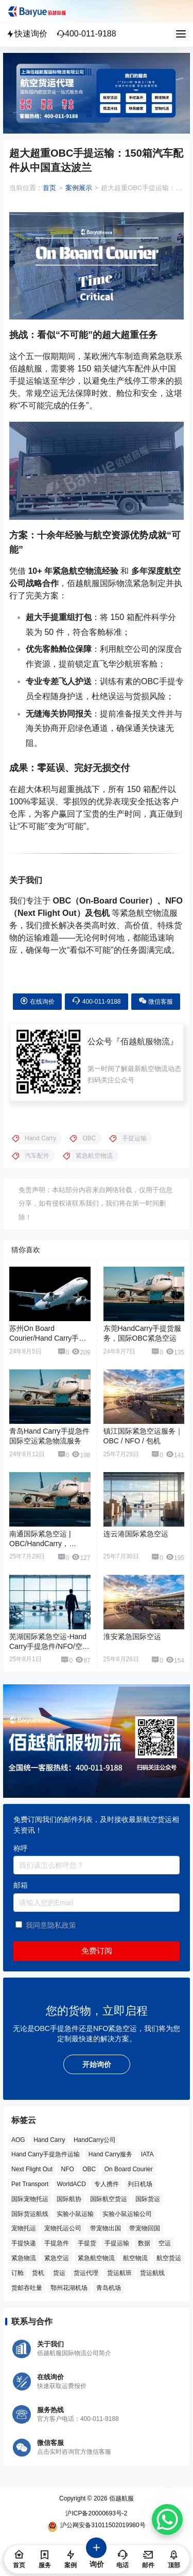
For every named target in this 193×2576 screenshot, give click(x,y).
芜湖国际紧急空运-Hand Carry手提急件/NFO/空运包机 (49, 1646)
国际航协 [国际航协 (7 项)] (69, 2199)
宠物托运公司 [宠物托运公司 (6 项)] (62, 2228)
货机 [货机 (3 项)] (38, 2273)
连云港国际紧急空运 (135, 1534)
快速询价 (26, 33)
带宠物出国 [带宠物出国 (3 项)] (105, 2228)
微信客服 (155, 1000)
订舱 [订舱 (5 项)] (17, 2273)
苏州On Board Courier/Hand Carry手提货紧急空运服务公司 (47, 1338)
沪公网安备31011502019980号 (96, 2527)
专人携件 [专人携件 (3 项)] (106, 2184)
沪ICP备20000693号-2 (96, 2513)
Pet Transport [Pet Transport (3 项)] (29, 2184)
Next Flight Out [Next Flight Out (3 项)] (31, 2169)
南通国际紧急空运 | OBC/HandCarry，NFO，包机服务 (40, 1544)
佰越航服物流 (145, 1041)
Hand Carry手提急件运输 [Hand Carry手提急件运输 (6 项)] (45, 2154)
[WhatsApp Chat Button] (167, 2519)
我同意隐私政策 (51, 1925)
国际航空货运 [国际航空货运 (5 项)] (108, 2199)
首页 (49, 188)
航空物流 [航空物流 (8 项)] (135, 2258)
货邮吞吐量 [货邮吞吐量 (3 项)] (26, 2287)
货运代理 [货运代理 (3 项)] (86, 2273)
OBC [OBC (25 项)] (89, 2169)
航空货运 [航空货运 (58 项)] (168, 2258)
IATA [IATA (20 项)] (147, 2154)
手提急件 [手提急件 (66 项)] (56, 2243)
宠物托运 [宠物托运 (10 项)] (23, 2228)
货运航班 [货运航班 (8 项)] (119, 2273)
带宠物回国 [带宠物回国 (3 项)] (144, 2228)
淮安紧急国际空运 (132, 1636)
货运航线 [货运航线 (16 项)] (152, 2273)
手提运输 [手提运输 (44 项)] (116, 2243)
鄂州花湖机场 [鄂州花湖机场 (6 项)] (68, 2287)
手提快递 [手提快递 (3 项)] (23, 2243)
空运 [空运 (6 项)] (165, 2243)
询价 (96, 2558)
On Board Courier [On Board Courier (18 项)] (128, 2169)
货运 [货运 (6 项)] (59, 2273)
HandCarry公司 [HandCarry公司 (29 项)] (95, 2139)
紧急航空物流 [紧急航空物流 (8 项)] (96, 2258)
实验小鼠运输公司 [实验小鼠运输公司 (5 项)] (127, 2213)
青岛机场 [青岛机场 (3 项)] (108, 2287)
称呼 (20, 1848)
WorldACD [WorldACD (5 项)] (71, 2184)
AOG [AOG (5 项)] (18, 2139)
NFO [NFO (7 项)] (67, 2169)
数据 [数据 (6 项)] (144, 2243)
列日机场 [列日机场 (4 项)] (140, 2184)
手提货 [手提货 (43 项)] (87, 2243)
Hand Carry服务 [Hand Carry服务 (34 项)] (110, 2154)
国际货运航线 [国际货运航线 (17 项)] (29, 2213)
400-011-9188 (86, 33)
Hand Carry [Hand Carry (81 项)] (49, 2139)
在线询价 (37, 1000)
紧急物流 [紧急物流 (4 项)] (23, 2258)
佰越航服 (121, 2498)
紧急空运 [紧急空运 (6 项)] (56, 2258)
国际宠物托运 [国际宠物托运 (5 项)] (29, 2199)
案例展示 (78, 188)
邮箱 (20, 1885)
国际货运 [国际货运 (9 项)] (147, 2199)
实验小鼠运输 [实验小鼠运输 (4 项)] (75, 2213)
